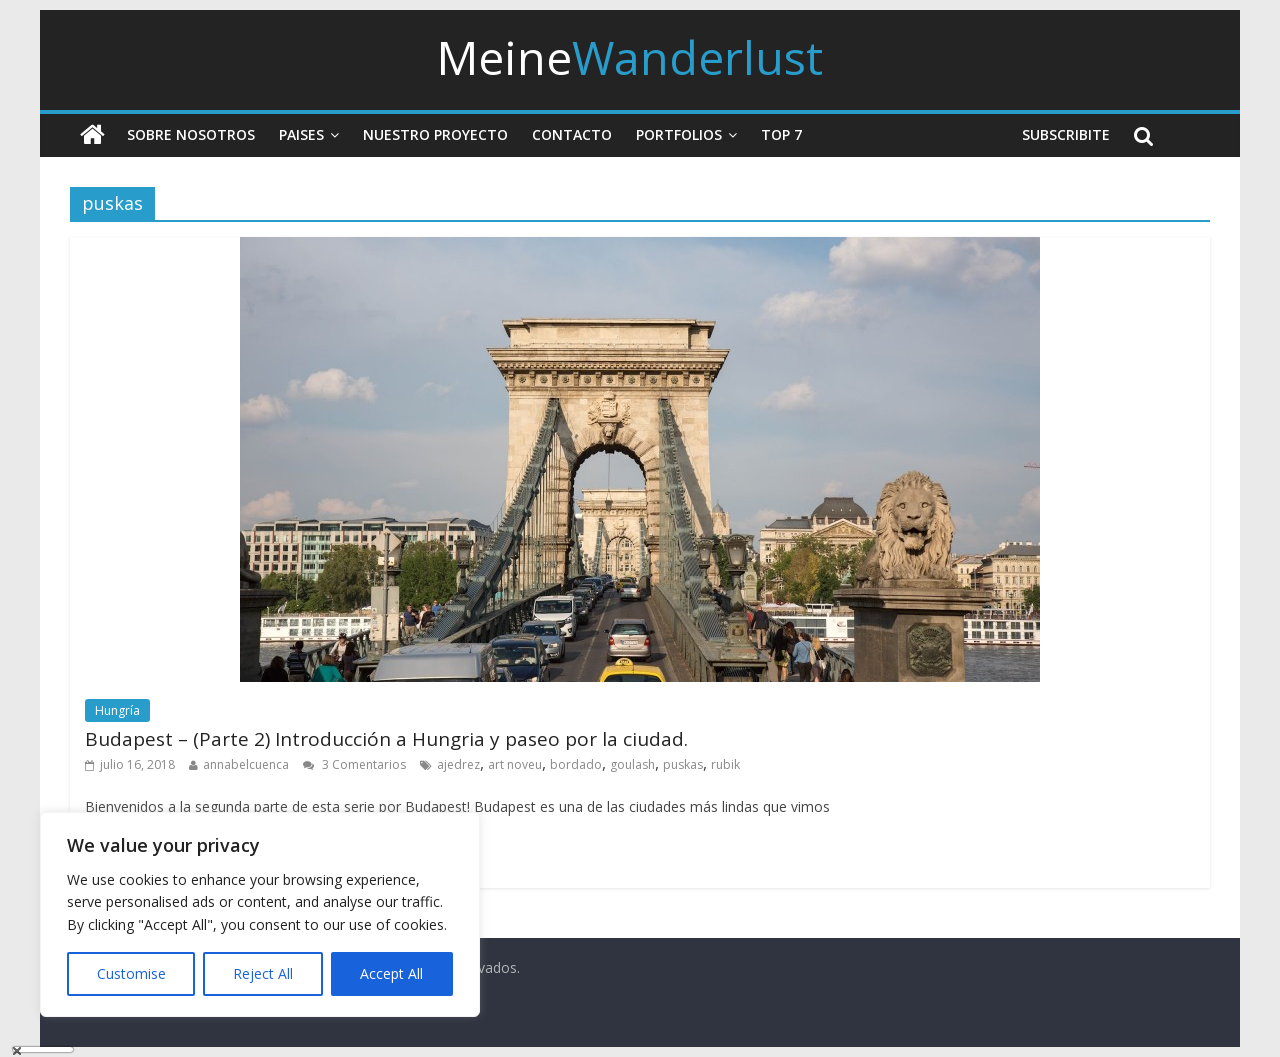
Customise (131, 973)
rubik (725, 764)
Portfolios (679, 134)
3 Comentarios (354, 764)
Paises (301, 134)
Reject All (263, 973)
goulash (632, 764)
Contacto (572, 134)
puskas (683, 764)
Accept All (391, 973)
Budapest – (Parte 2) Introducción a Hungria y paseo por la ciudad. (386, 739)
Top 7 (781, 134)
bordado (576, 764)
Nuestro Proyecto (435, 134)
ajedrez (458, 764)
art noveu (515, 764)
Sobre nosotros (191, 134)
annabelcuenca (246, 764)
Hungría (117, 710)
